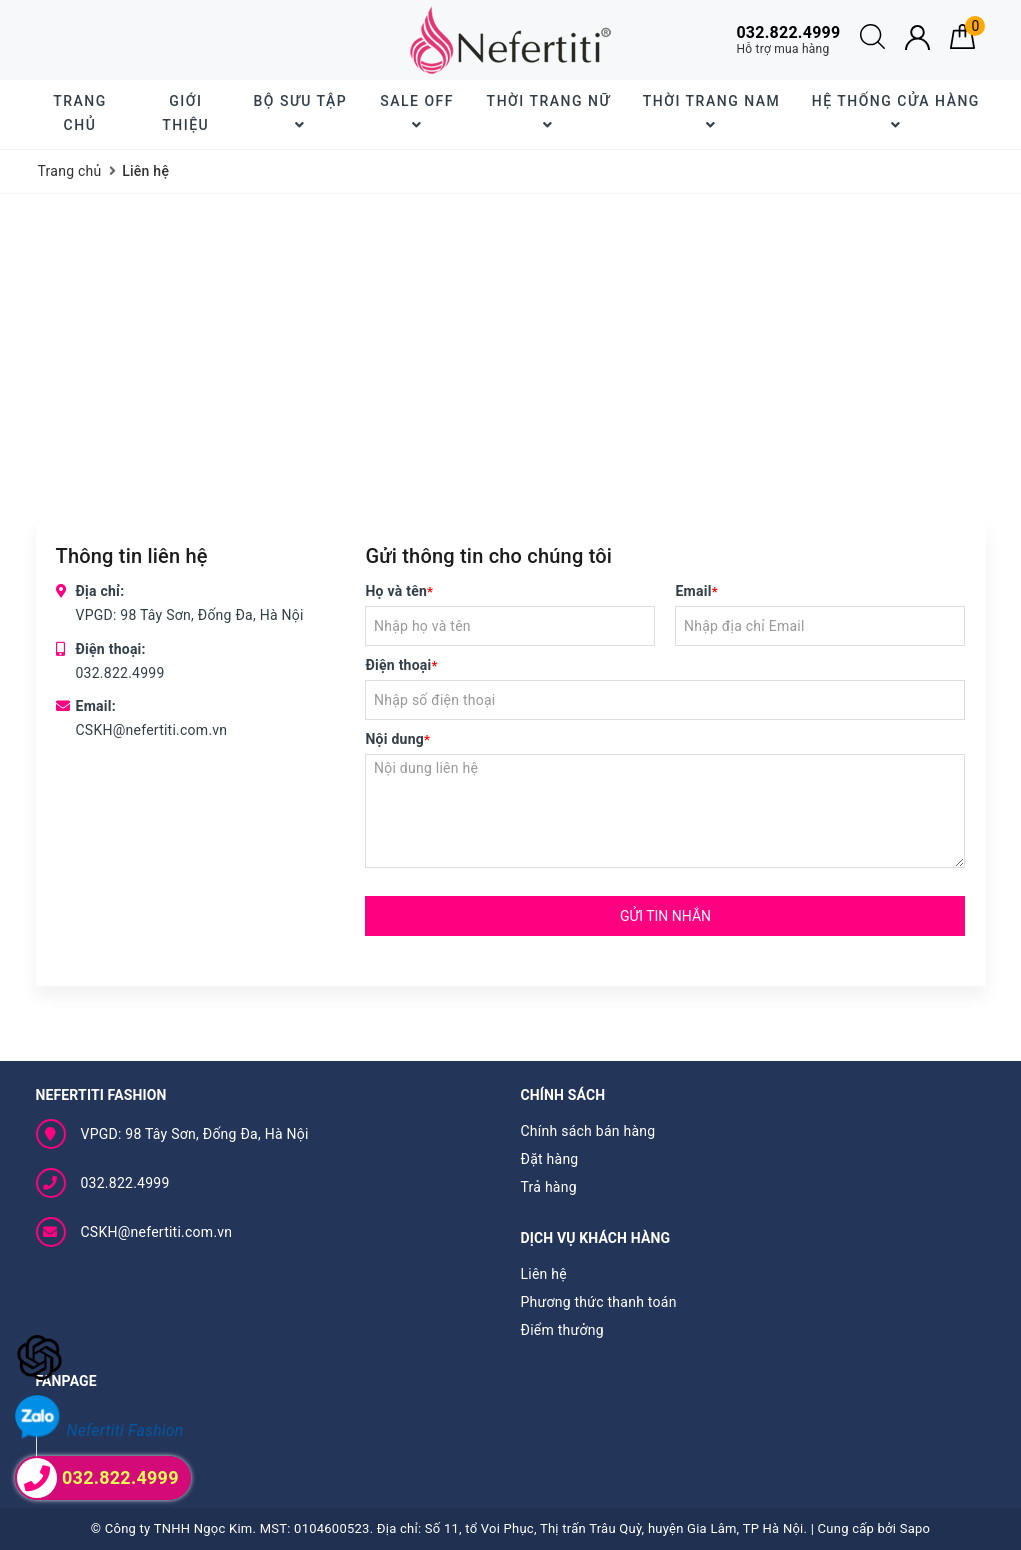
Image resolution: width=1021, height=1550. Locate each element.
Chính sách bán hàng (588, 1131)
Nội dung (397, 739)
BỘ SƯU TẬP (300, 112)
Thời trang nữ (549, 112)
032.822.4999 (120, 673)
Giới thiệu (185, 113)
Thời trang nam (711, 112)
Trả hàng (549, 1187)
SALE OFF (417, 112)
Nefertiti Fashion (125, 1430)
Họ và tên (399, 591)
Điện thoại (401, 665)
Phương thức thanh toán (599, 1302)
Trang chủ (80, 113)
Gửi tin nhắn (665, 916)
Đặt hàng (550, 1159)
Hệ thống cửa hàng (896, 112)
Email (696, 591)
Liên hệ (544, 1274)
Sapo (915, 1528)
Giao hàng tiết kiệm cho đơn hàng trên (191, 39)
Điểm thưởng (562, 1330)
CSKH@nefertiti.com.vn (152, 730)
